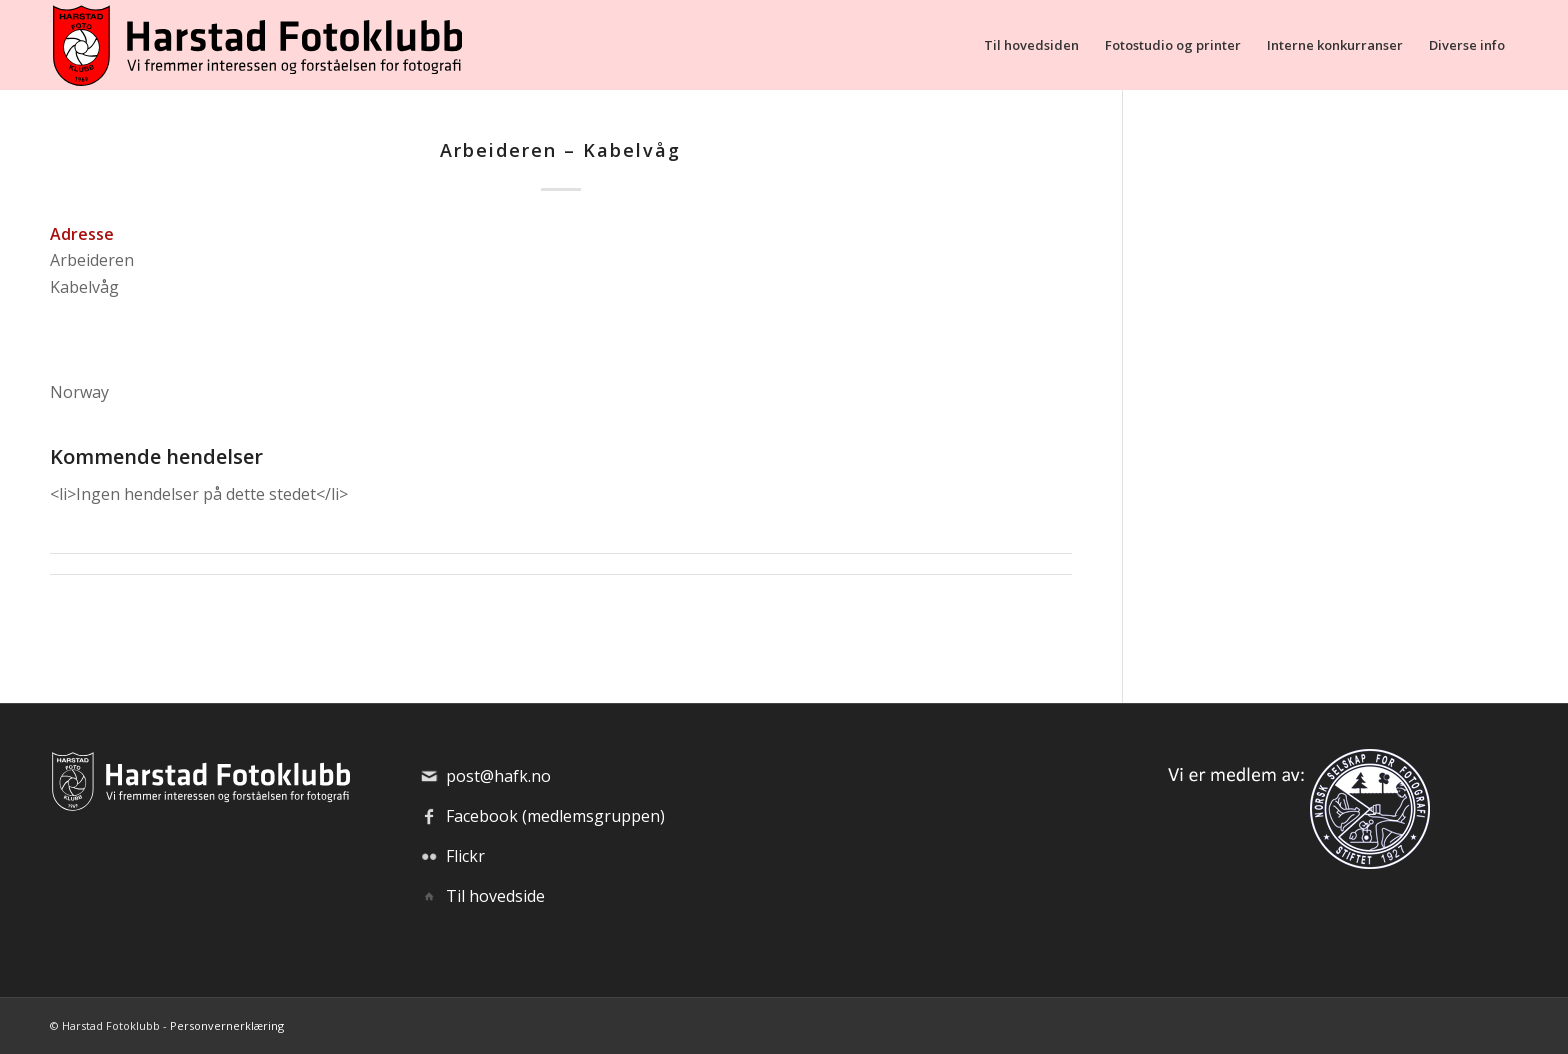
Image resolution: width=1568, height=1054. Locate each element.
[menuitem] (1031, 45)
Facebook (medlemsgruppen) (555, 816)
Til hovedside (495, 896)
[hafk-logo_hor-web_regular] (256, 45)
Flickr (465, 856)
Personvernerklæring (227, 1025)
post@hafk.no (498, 776)
